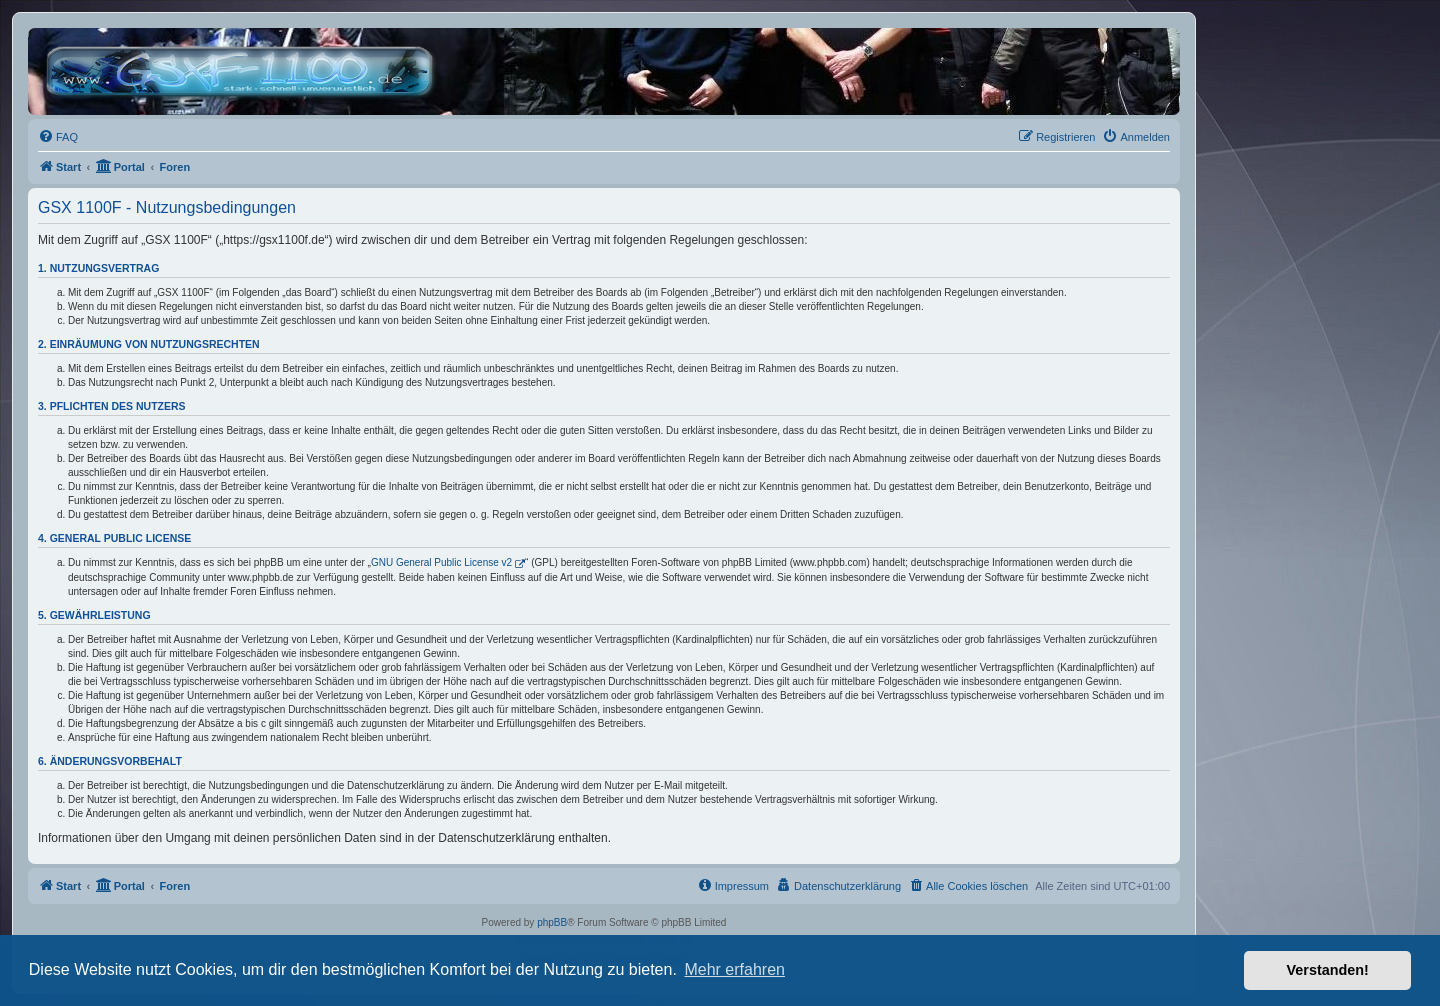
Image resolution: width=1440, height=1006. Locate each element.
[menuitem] (58, 137)
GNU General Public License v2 (441, 562)
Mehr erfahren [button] (734, 969)
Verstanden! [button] (1328, 970)
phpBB (552, 922)
